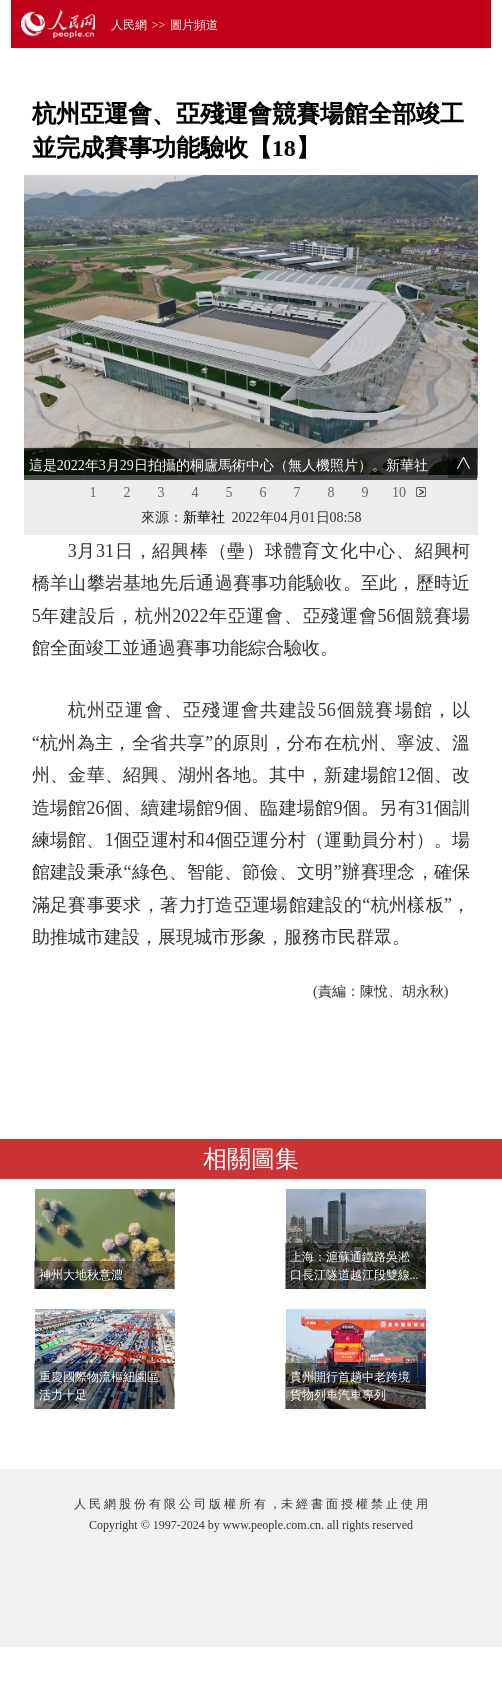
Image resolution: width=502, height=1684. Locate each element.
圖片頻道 (194, 25)
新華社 (204, 517)
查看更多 (417, 1433)
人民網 (129, 25)
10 (399, 492)
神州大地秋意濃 (81, 1275)
